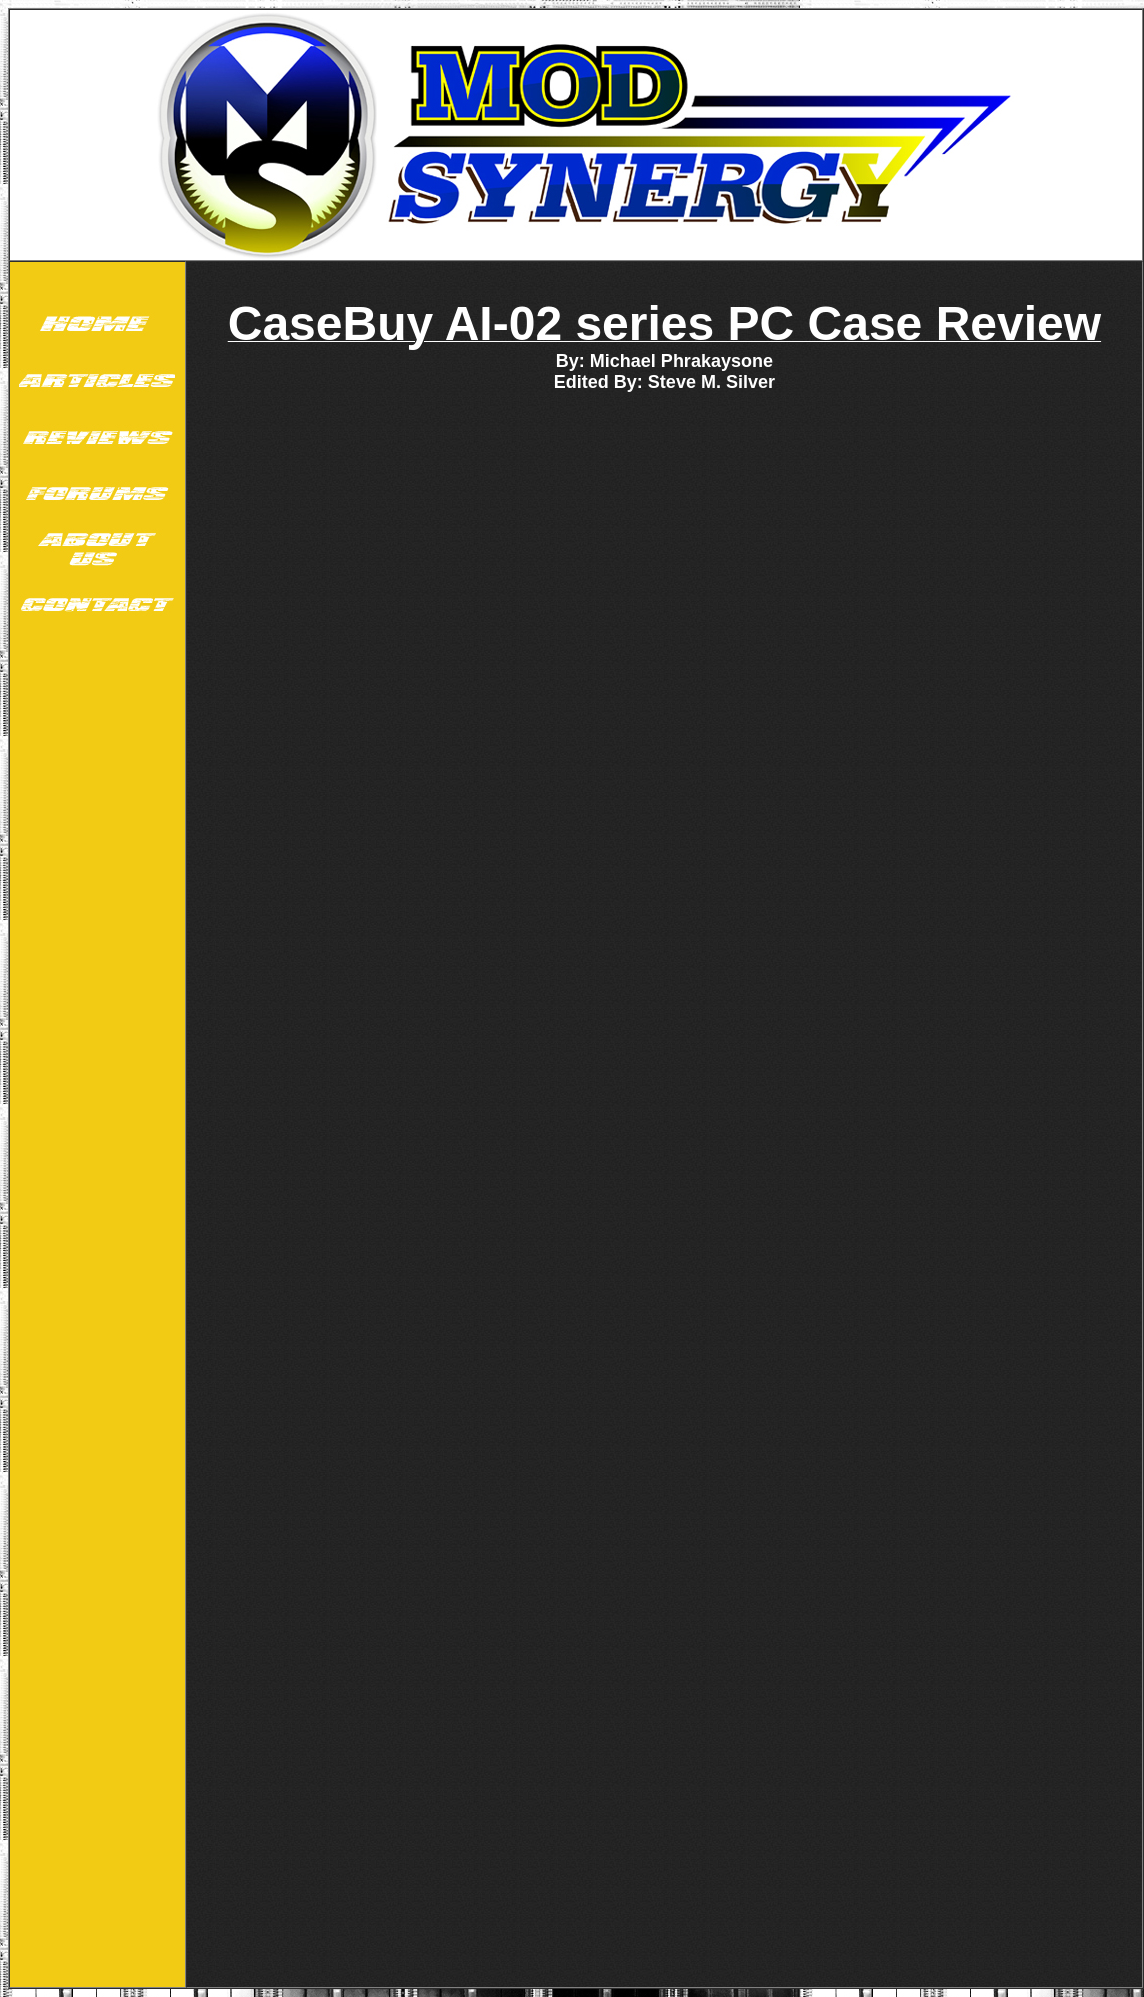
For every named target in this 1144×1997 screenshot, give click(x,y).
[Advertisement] (97, 948)
